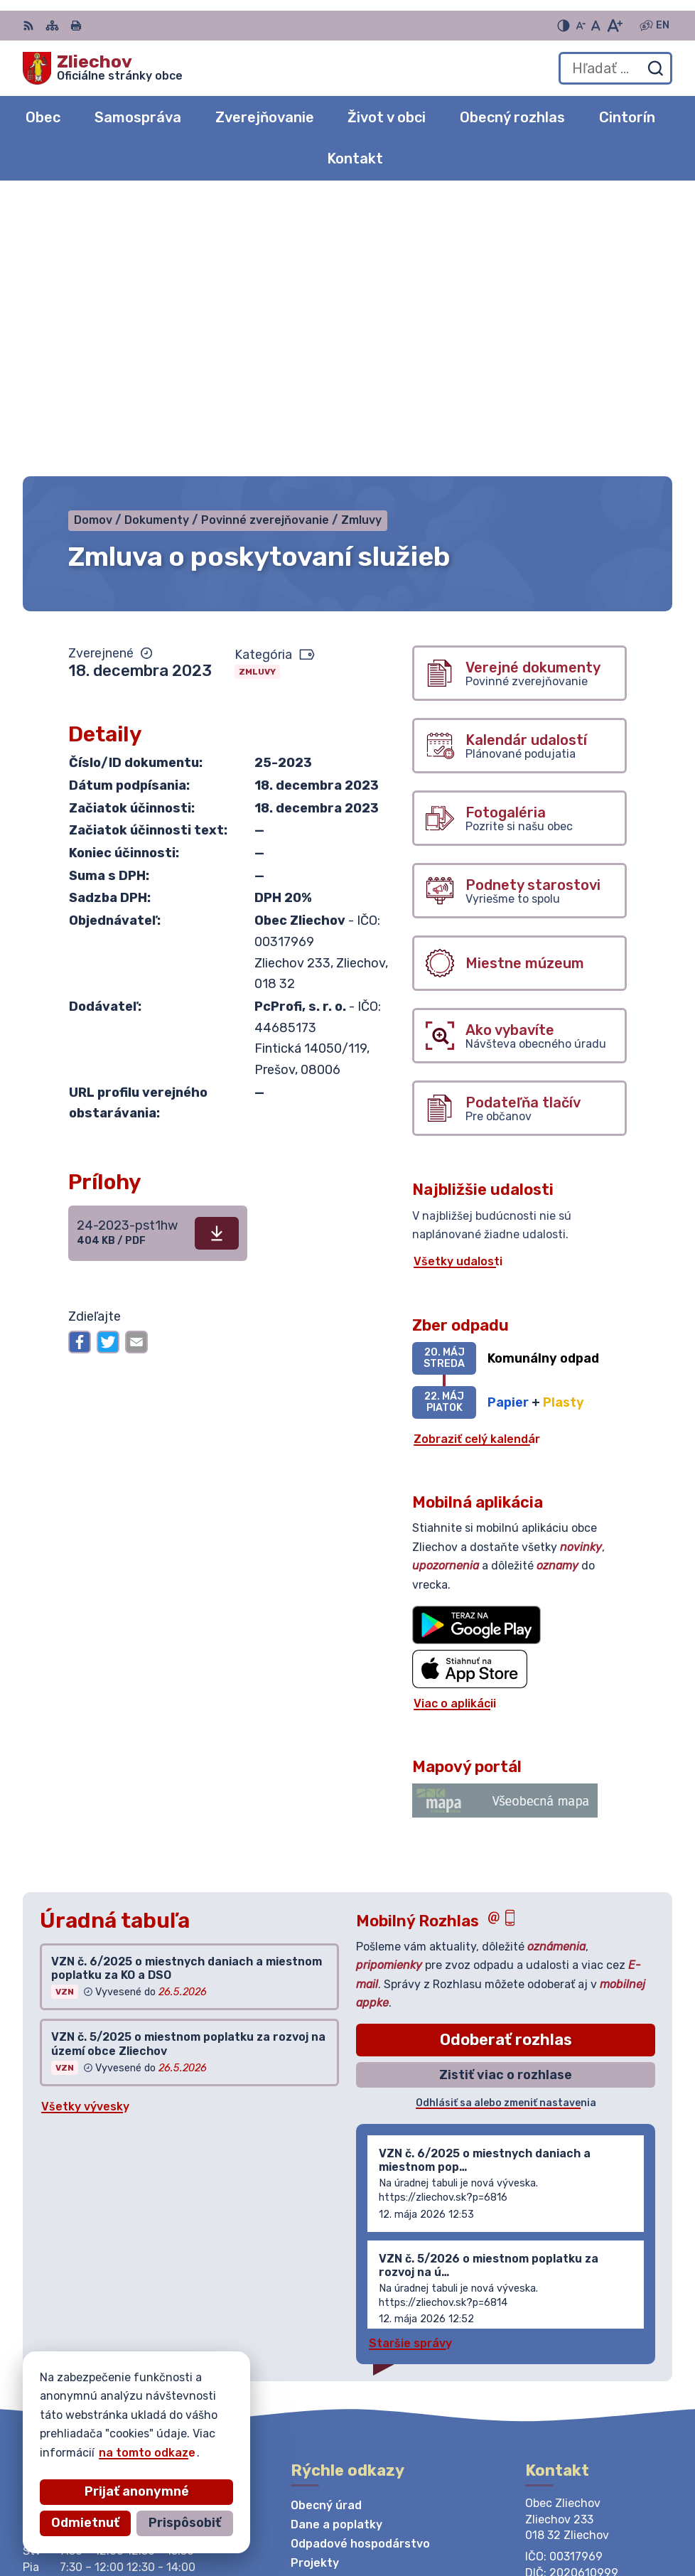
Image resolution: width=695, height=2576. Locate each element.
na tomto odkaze (58, 2452)
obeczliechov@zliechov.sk (599, 2356)
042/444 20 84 (570, 2341)
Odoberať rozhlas (506, 1764)
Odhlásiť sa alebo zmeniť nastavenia (506, 1829)
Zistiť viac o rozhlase (505, 1800)
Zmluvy (257, 397)
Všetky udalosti (458, 987)
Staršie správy (410, 2068)
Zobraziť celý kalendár (477, 1164)
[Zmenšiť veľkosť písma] (580, 26)
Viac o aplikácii (455, 1428)
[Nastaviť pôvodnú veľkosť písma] (595, 26)
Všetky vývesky (85, 1831)
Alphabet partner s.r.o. (233, 2439)
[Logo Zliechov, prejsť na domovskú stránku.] (103, 68)
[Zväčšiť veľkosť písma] (614, 26)
